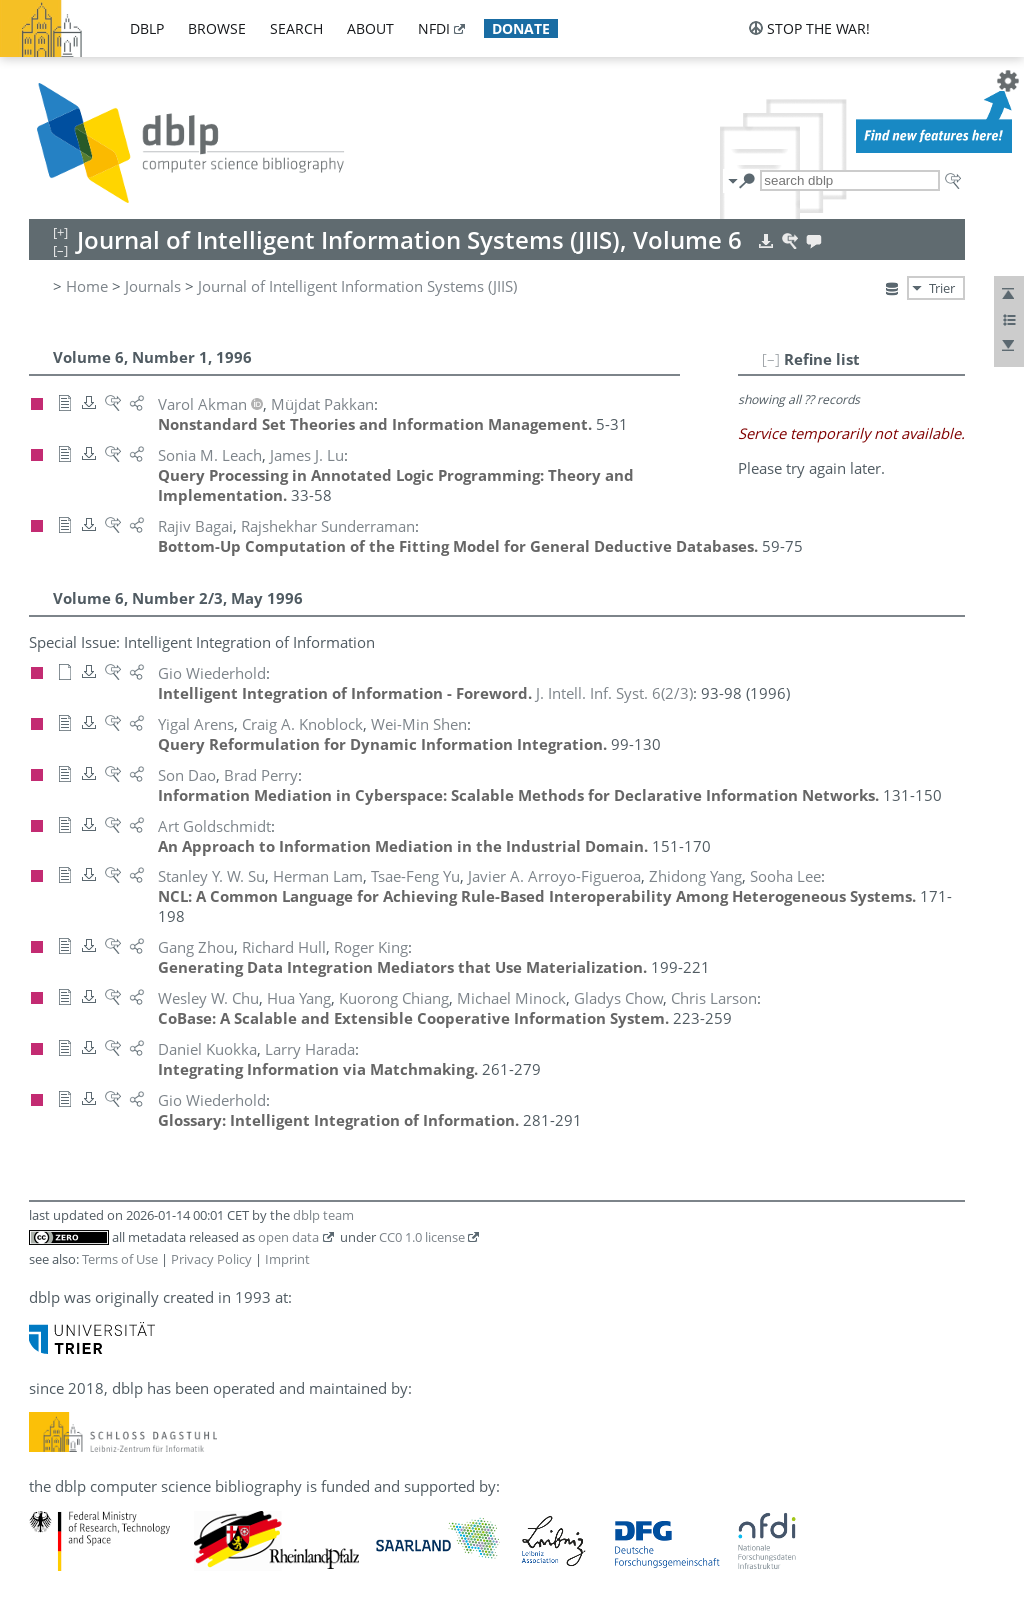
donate (521, 28)
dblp (147, 28)
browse (217, 28)
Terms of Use (120, 1259)
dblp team (323, 1215)
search (296, 28)
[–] (771, 359)
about (370, 28)
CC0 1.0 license (422, 1237)
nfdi (434, 28)
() (614, 693)
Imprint (287, 1259)
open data (288, 1237)
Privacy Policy (211, 1259)
